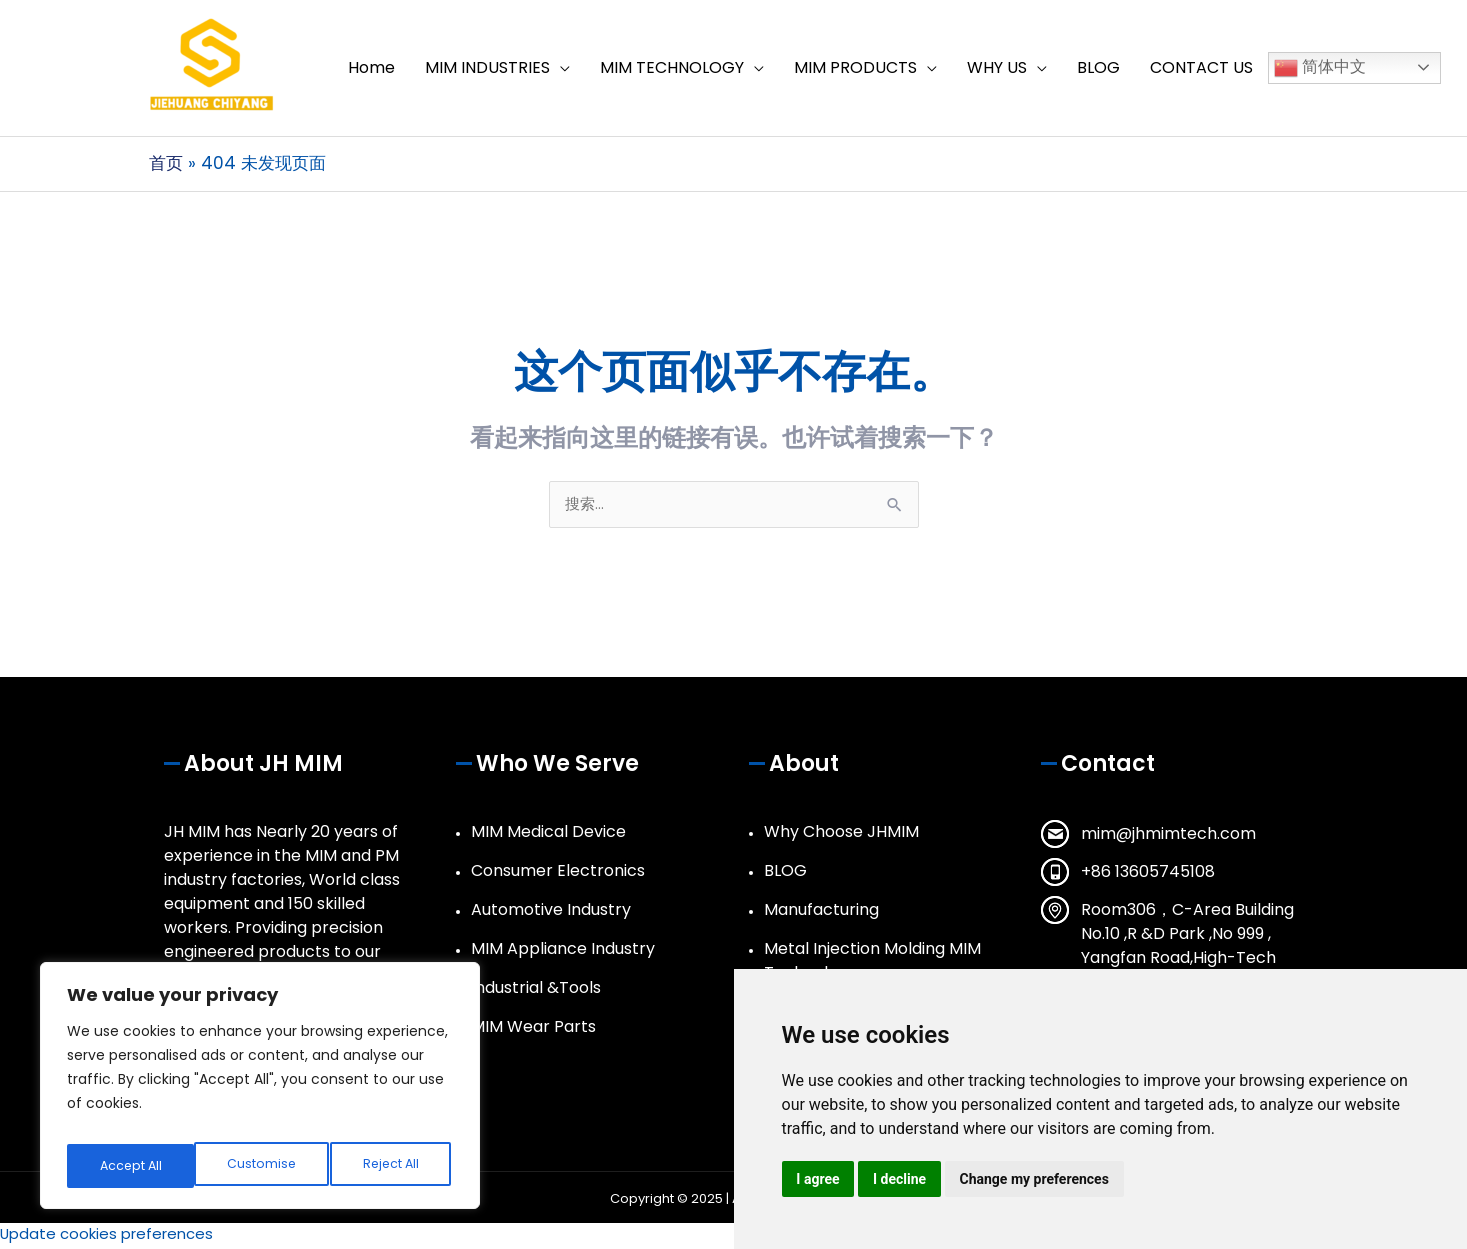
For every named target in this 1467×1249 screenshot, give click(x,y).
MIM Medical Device (548, 835)
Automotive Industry (551, 913)
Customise (132, 1166)
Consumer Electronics (558, 874)
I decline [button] (903, 1178)
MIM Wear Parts (533, 1030)
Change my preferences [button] (1040, 1178)
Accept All (391, 1166)
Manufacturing (821, 913)
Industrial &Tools (536, 991)
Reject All (263, 1166)
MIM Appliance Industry (563, 952)
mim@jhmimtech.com (1168, 837)
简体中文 (1320, 69)
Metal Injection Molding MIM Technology (872, 964)
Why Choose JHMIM (841, 835)
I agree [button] (819, 1178)
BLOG (785, 874)
